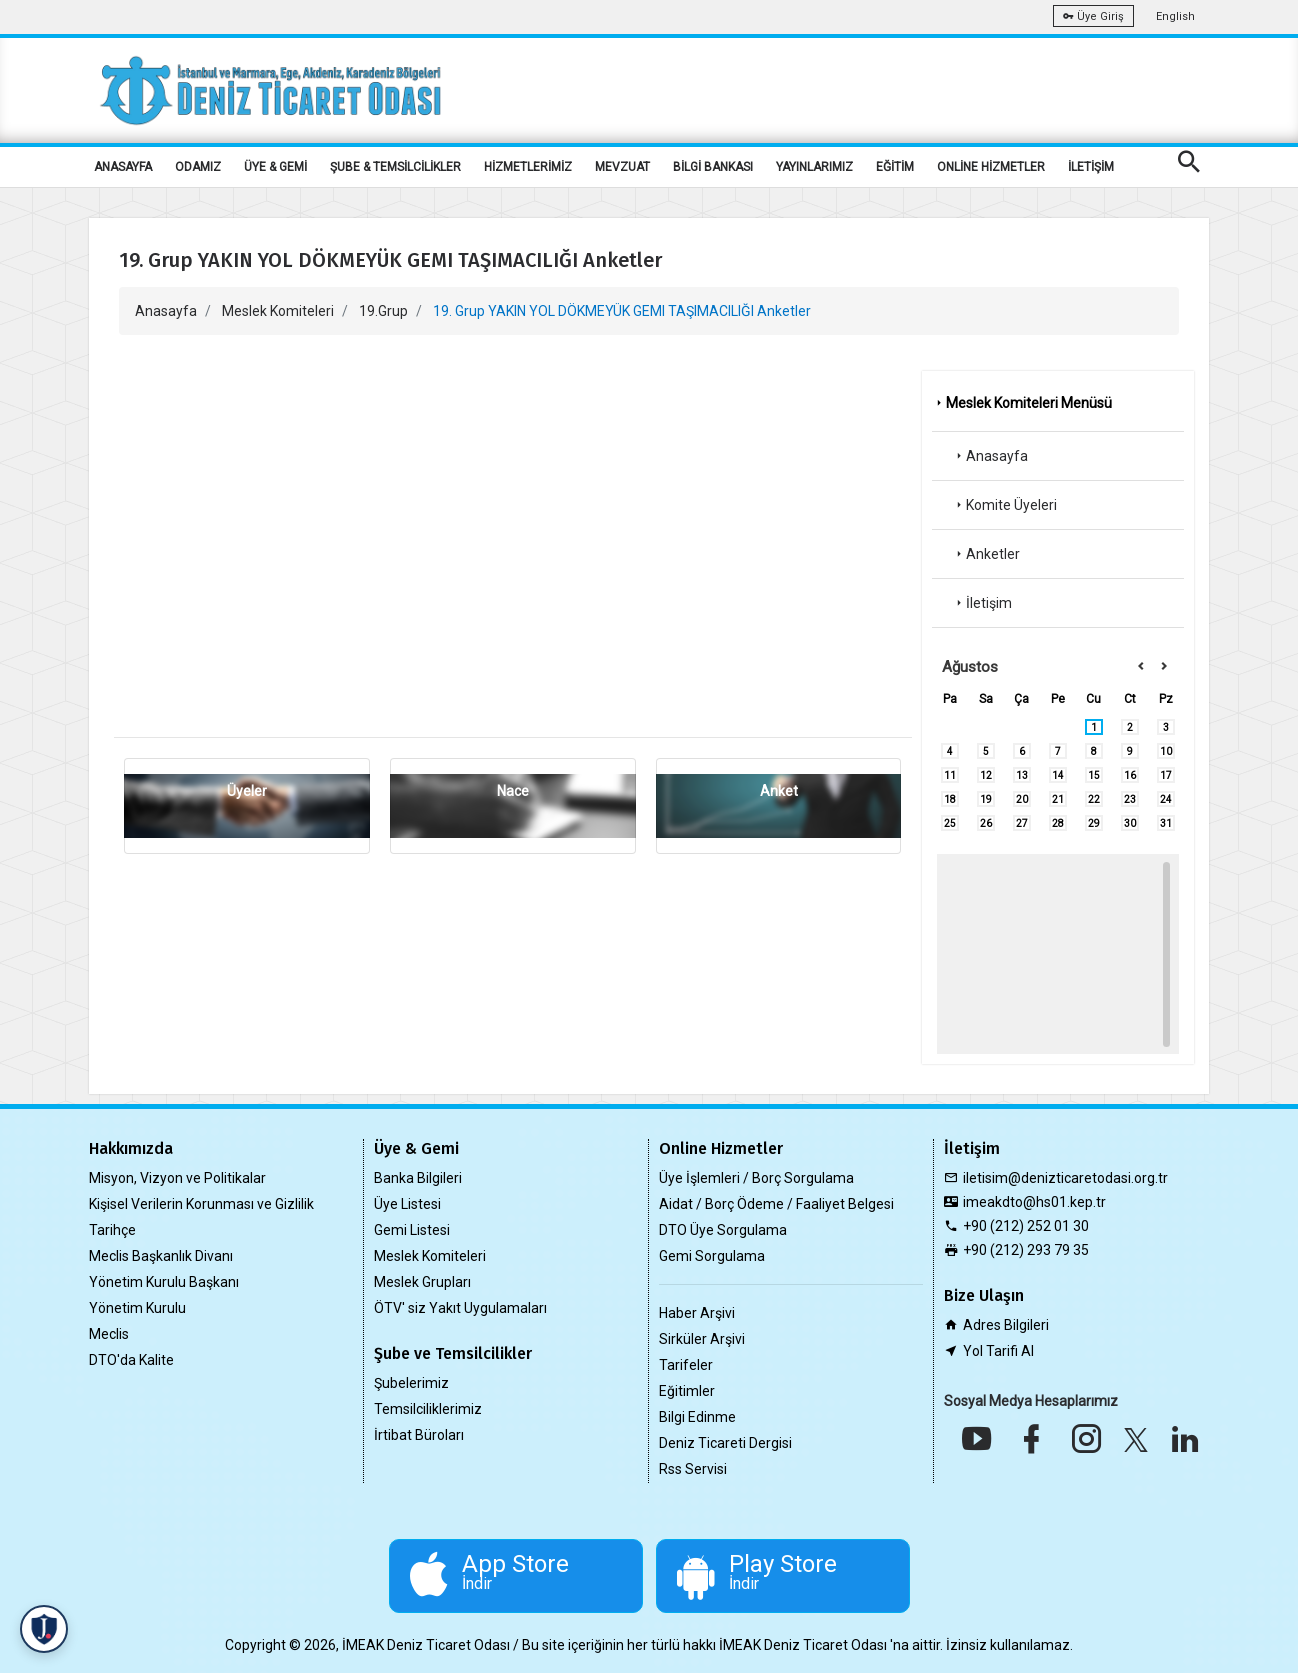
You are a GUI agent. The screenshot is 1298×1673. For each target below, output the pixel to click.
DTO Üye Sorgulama (723, 1230)
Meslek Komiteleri (278, 311)
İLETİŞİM (1091, 167)
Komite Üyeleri (1004, 505)
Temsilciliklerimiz (428, 1409)
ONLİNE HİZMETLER (991, 167)
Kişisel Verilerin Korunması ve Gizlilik (201, 1204)
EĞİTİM (895, 167)
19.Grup (383, 311)
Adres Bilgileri (1006, 1325)
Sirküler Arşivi (702, 1339)
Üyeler (247, 791)
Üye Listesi (407, 1204)
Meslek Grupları (422, 1282)
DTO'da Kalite (131, 1360)
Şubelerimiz (411, 1383)
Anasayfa (166, 311)
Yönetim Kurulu (137, 1308)
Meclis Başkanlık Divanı (161, 1256)
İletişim (982, 603)
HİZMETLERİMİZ (528, 167)
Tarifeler (686, 1365)
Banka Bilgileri (418, 1178)
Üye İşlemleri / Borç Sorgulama (756, 1178)
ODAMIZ (198, 167)
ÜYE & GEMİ (275, 167)
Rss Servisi (693, 1469)
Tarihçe (112, 1230)
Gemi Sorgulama (712, 1256)
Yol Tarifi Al (998, 1351)
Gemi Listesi (412, 1230)
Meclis (109, 1334)
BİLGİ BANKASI (713, 167)
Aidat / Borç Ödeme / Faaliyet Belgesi (776, 1204)
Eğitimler (687, 1391)
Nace (513, 791)
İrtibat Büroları (419, 1435)
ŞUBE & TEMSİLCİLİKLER (395, 167)
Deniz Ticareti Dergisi (725, 1443)
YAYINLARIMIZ (814, 167)
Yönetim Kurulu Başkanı (164, 1282)
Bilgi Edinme (697, 1417)
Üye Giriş (1093, 16)
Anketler (986, 554)
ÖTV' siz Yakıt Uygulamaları (460, 1308)
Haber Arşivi (697, 1313)
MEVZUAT (622, 167)
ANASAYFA (123, 167)
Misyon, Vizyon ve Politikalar (177, 1178)
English (1175, 16)
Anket (779, 791)
